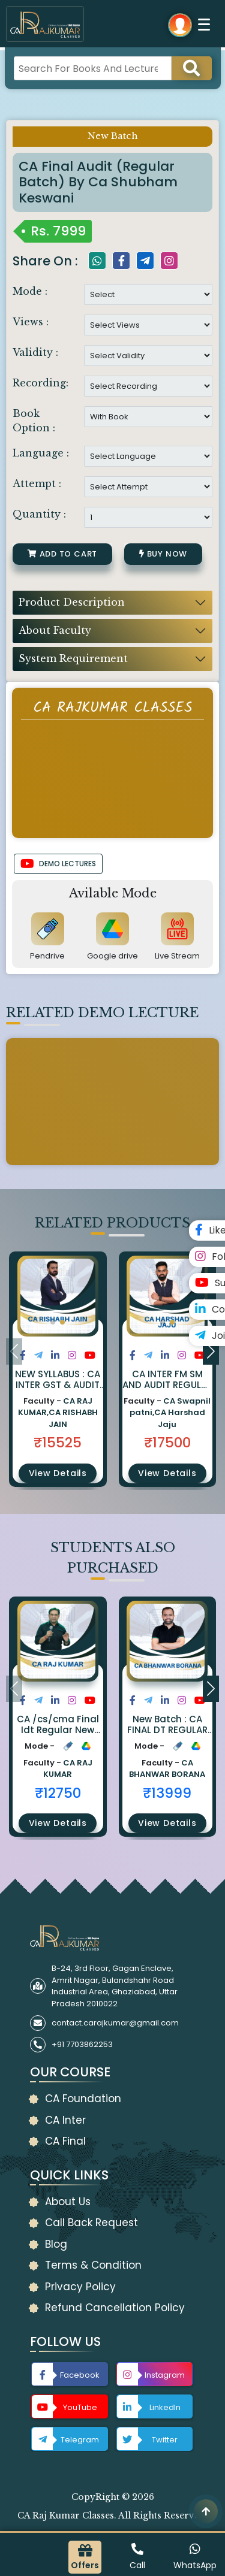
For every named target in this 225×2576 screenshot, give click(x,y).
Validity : (35, 352)
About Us (68, 2201)
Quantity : (39, 514)
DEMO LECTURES (58, 864)
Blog (56, 2244)
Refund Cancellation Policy (115, 2307)
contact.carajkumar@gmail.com (115, 2022)
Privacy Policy (80, 2286)
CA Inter (65, 2120)
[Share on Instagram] (72, 1355)
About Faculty (55, 630)
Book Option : (34, 420)
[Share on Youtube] (90, 1355)
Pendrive (47, 956)
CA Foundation (83, 2098)
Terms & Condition (93, 2265)
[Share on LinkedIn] (55, 1355)
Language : (41, 453)
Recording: (40, 383)
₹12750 (58, 1793)
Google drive (112, 956)
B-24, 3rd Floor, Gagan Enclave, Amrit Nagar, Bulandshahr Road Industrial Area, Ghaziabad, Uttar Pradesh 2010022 (115, 1986)
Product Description (72, 602)
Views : (31, 322)
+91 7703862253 (82, 2044)
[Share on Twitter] (38, 1355)
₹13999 (167, 1793)
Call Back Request (91, 2222)
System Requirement (73, 658)
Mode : (30, 291)
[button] (52, 1322)
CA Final (65, 2141)
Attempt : (37, 483)
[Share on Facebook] (23, 1355)
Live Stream (177, 956)
